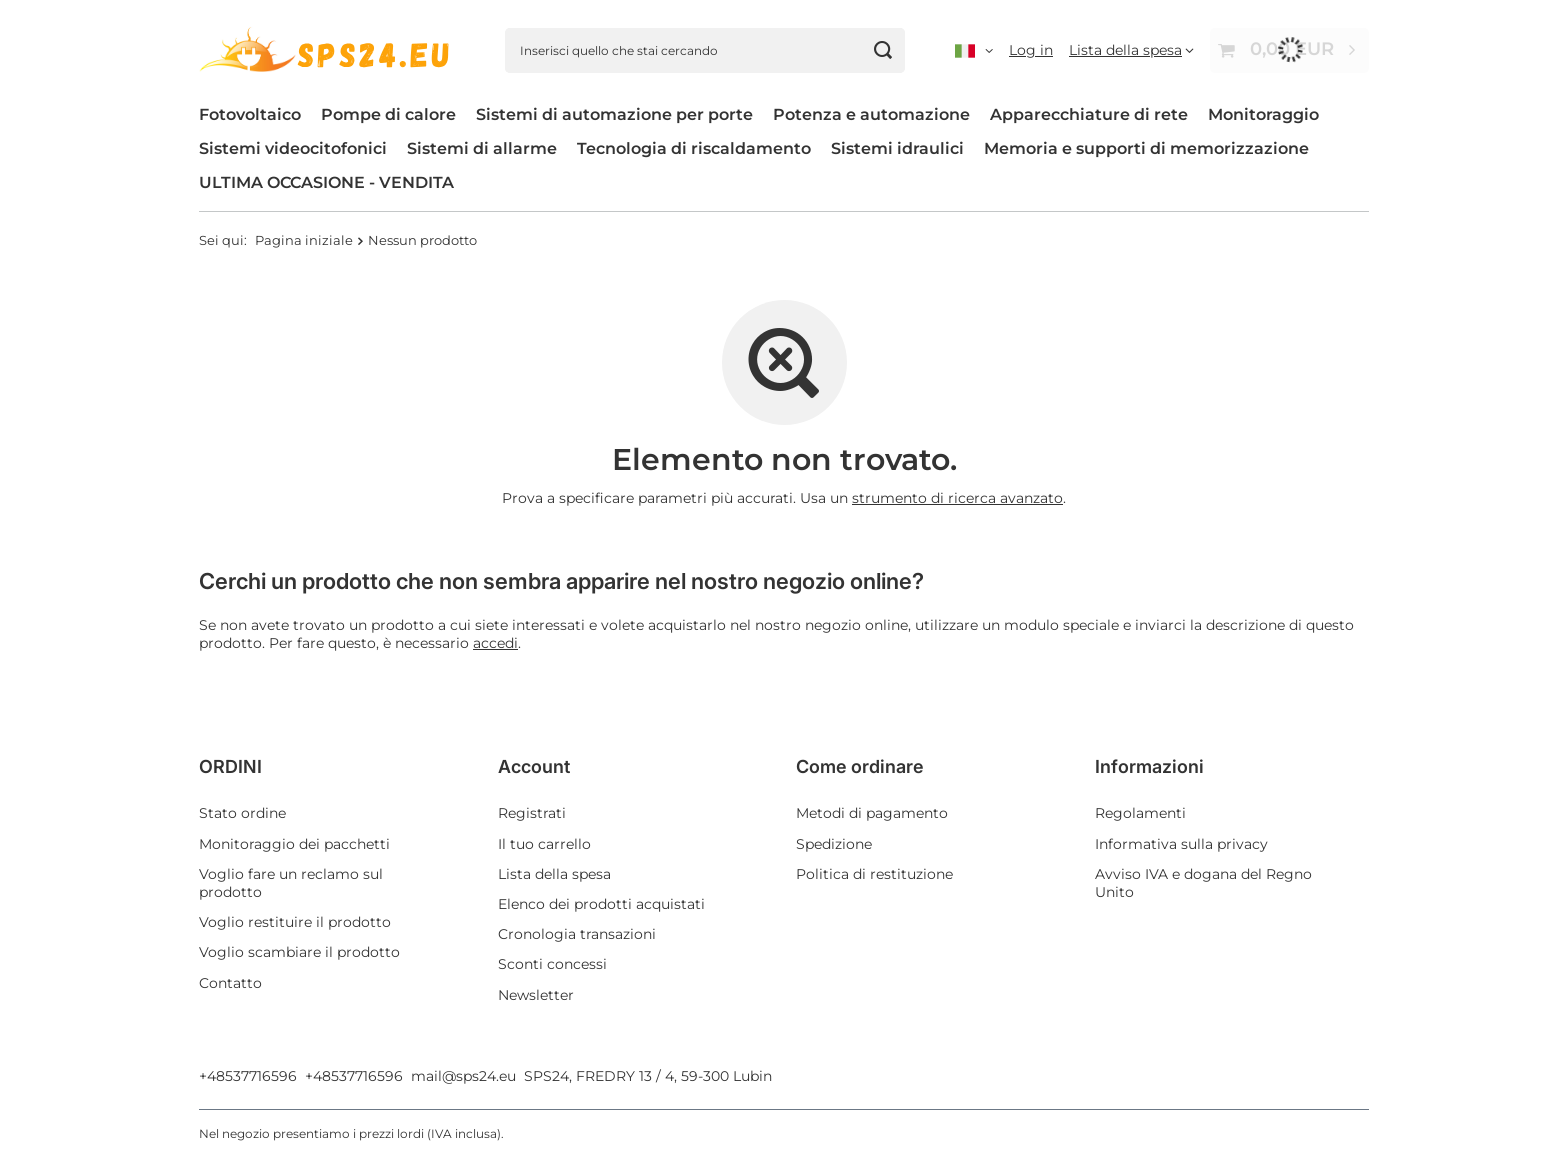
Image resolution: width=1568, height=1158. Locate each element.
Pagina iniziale (304, 240)
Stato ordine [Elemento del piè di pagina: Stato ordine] (242, 813)
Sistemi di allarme (482, 148)
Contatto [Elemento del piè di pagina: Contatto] (230, 983)
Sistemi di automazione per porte (614, 114)
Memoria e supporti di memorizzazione (1146, 148)
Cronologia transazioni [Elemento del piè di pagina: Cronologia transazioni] (577, 934)
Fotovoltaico (250, 114)
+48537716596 (248, 1076)
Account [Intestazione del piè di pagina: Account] (534, 766)
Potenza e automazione (871, 114)
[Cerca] (882, 50)
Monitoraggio (1263, 114)
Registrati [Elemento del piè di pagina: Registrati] (532, 813)
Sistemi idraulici (897, 148)
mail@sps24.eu (463, 1076)
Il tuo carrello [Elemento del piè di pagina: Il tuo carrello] (544, 844)
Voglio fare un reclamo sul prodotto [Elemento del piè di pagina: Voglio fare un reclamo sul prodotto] (291, 883)
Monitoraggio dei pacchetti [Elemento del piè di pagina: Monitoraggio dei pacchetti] (294, 844)
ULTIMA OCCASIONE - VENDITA (326, 182)
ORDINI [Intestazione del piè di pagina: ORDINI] (230, 766)
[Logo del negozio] (327, 49)
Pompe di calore (388, 114)
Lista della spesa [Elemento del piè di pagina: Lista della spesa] (554, 874)
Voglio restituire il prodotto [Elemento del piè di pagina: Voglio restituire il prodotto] (295, 922)
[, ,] (974, 50)
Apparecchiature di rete (1089, 114)
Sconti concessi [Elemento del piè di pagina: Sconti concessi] (552, 964)
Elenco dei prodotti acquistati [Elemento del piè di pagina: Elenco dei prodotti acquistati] (601, 904)
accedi (495, 643)
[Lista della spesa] (1131, 50)
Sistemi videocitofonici (293, 148)
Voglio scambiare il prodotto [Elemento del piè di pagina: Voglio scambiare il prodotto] (299, 952)
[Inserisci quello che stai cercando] (705, 50)
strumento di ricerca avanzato (957, 498)
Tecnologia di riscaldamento (694, 148)
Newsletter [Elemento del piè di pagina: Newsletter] (536, 995)
